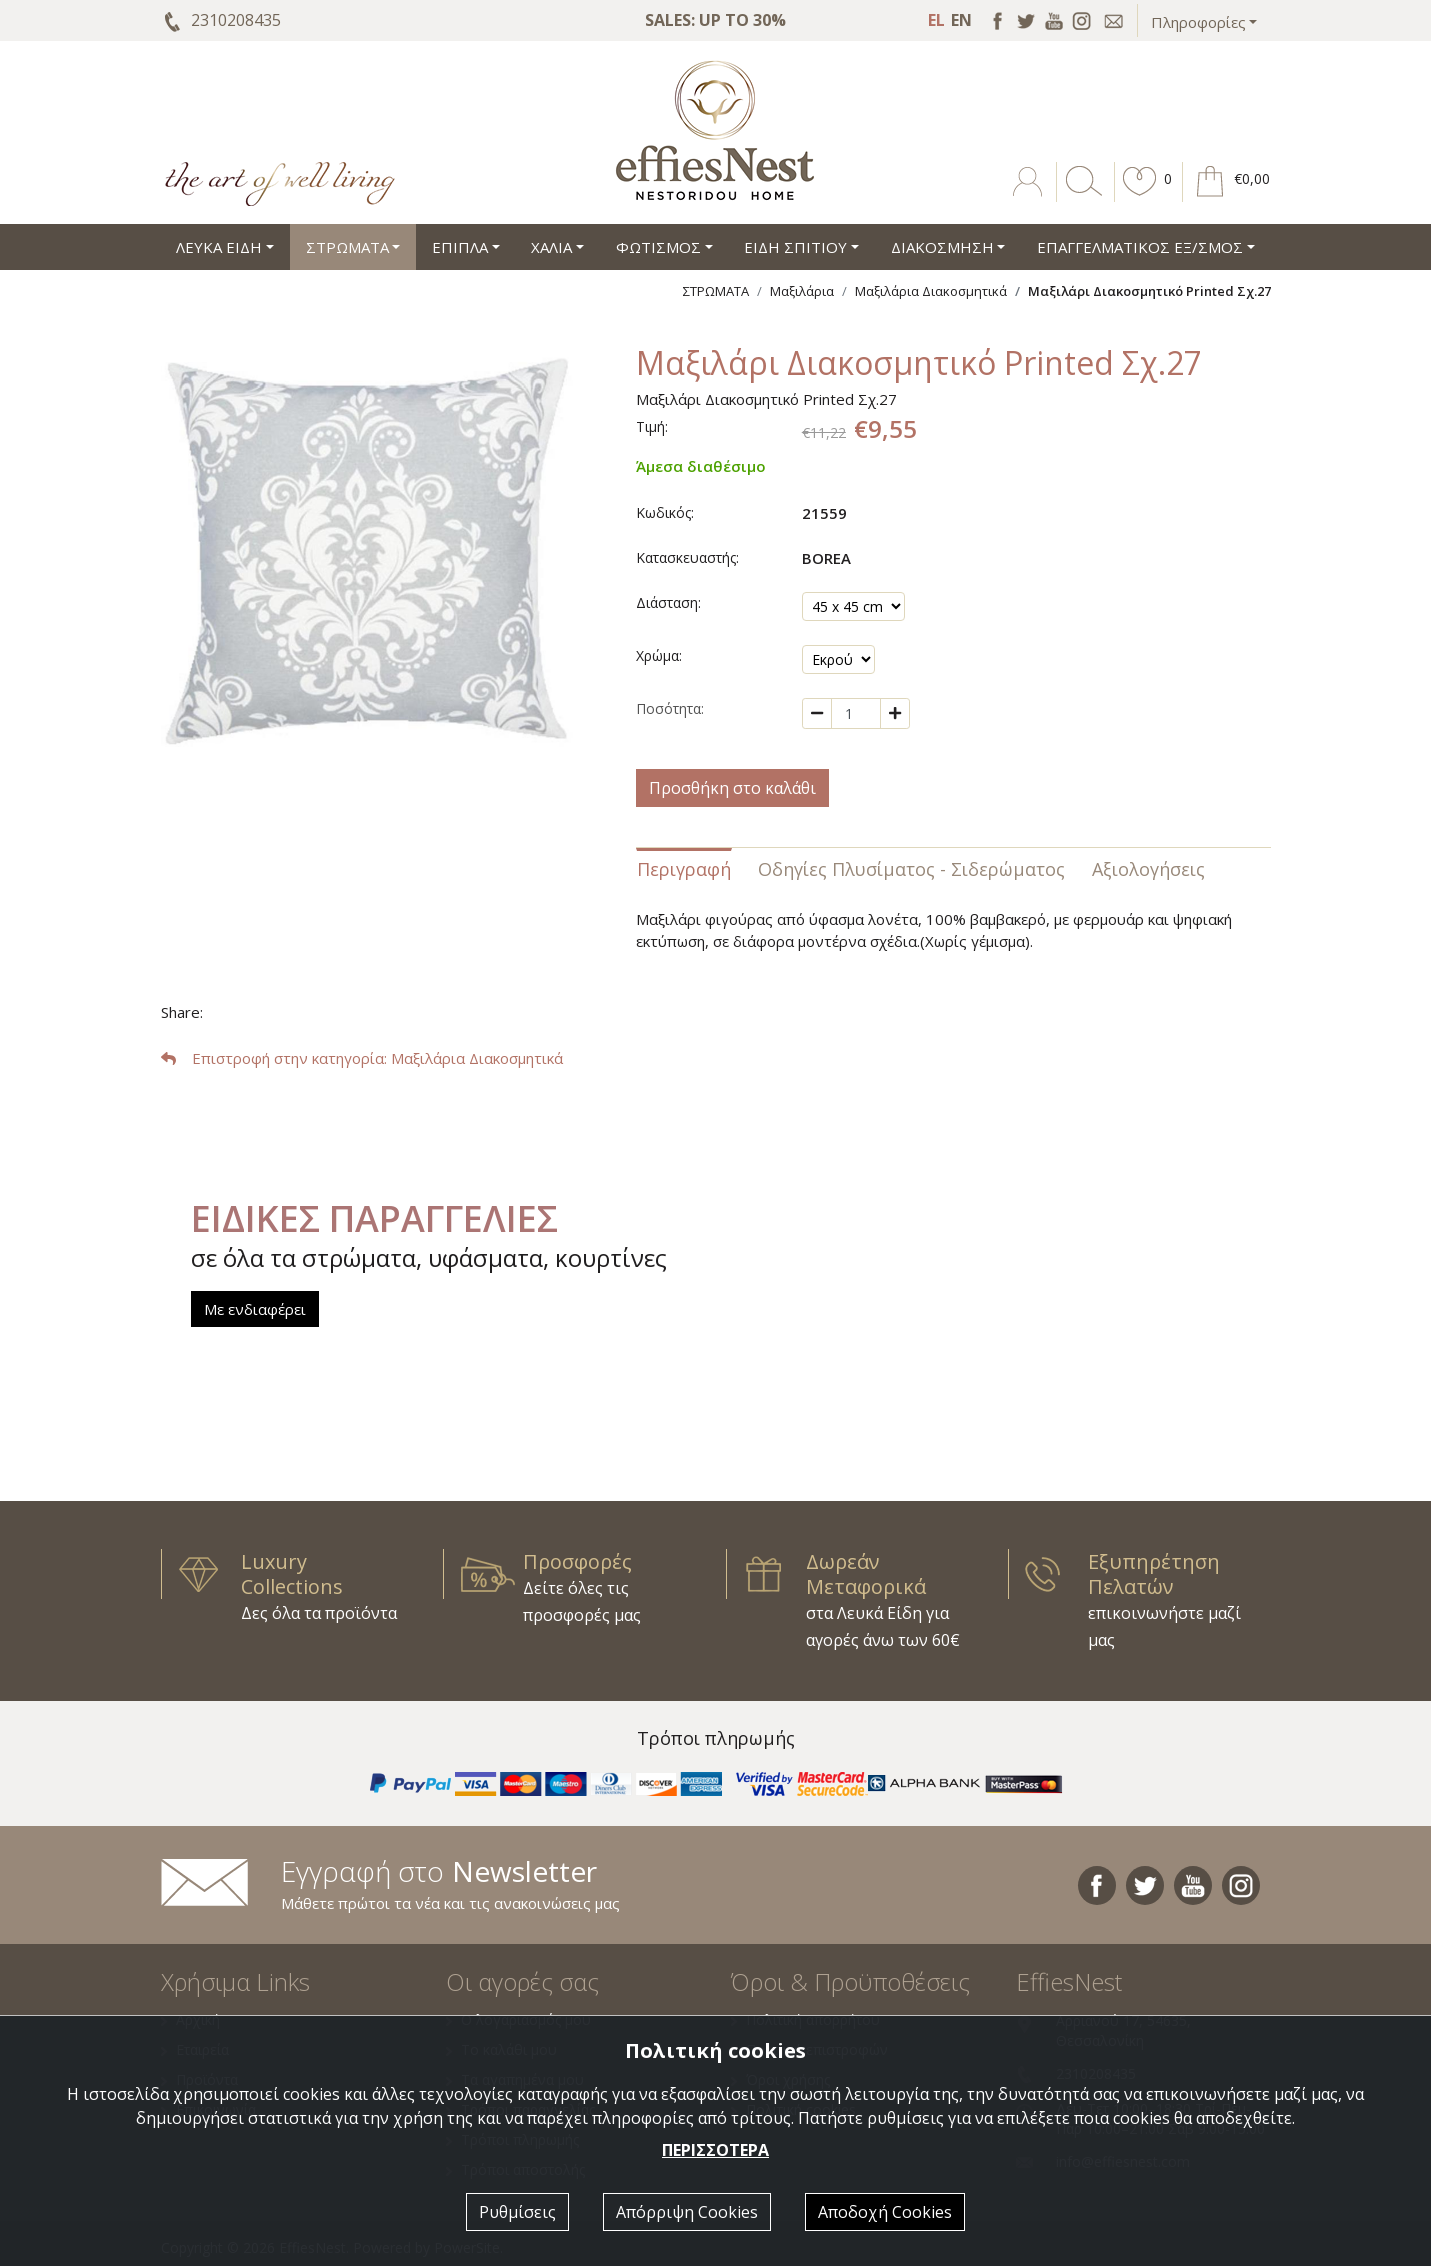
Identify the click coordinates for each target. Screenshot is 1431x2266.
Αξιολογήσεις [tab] (1148, 869)
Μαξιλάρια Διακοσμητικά (931, 291)
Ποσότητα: (670, 708)
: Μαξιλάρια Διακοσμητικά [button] (362, 1058)
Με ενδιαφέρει (255, 1309)
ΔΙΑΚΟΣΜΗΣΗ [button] (942, 247)
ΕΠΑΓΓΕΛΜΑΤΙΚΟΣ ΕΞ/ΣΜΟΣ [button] (1140, 247)
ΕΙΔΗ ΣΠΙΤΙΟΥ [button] (795, 247)
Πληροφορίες (1198, 22)
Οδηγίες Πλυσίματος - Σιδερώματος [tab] (911, 869)
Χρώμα (657, 655)
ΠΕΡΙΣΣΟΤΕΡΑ (715, 2150)
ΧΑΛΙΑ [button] (551, 247)
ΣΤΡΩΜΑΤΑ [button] (347, 247)
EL (936, 20)
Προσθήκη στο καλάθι (732, 788)
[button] (1140, 196)
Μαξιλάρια (802, 291)
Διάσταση (667, 602)
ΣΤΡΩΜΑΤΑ (716, 291)
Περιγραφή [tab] (684, 869)
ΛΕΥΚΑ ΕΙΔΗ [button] (219, 247)
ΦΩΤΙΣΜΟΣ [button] (658, 247)
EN (961, 20)
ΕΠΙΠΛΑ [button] (460, 247)
